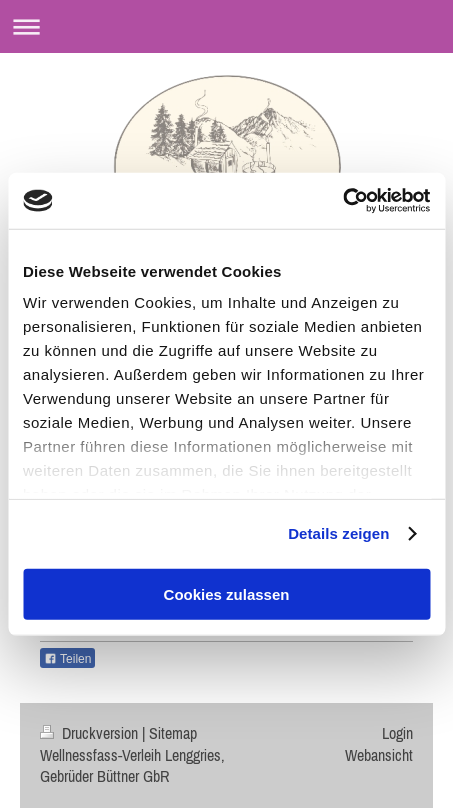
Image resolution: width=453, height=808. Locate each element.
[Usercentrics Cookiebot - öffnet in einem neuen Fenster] (342, 201)
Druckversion (91, 733)
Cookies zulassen (227, 593)
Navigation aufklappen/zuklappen (226, 26)
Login (397, 733)
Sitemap (173, 733)
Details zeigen (338, 533)
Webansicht (379, 755)
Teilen (67, 659)
